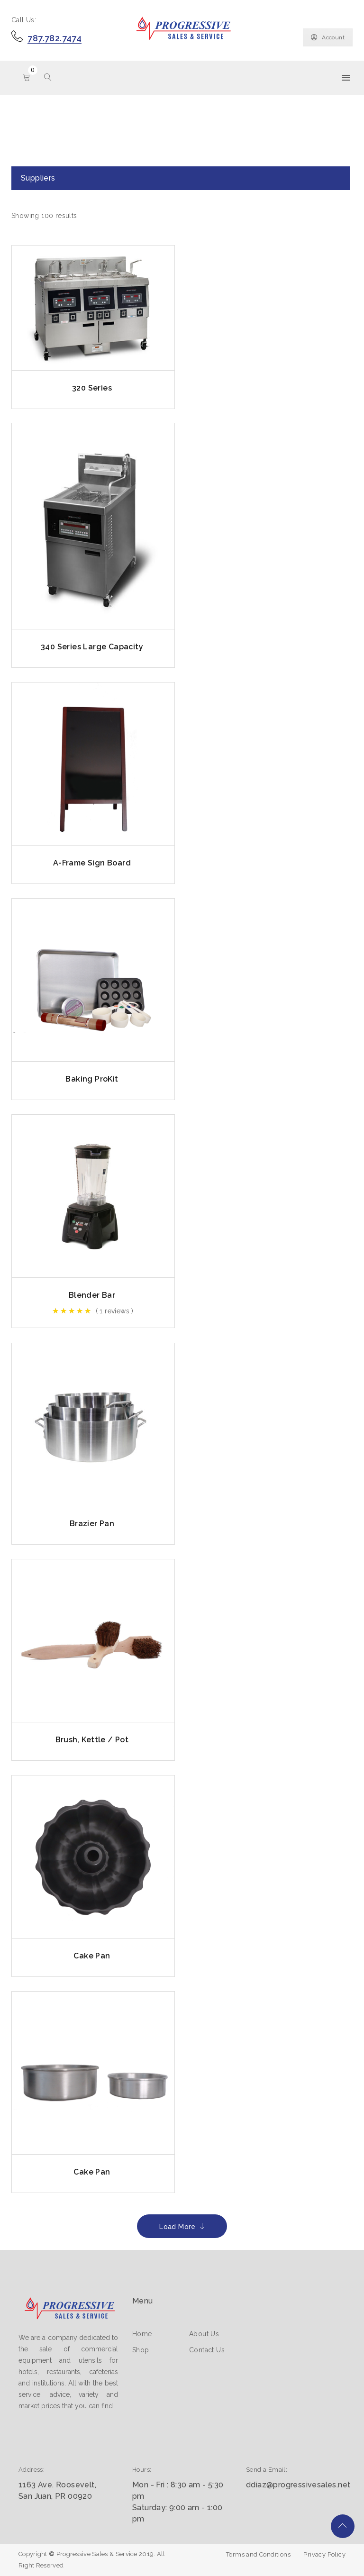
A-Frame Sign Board (92, 862)
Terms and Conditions (258, 2554)
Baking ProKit (91, 1078)
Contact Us (207, 2350)
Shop (140, 2350)
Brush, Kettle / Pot (92, 1739)
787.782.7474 (54, 38)
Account (328, 37)
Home (142, 2334)
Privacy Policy (324, 2554)
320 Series (92, 387)
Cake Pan (91, 1955)
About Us (204, 2334)
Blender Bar (92, 1295)
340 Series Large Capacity (92, 646)
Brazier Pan (92, 1523)
